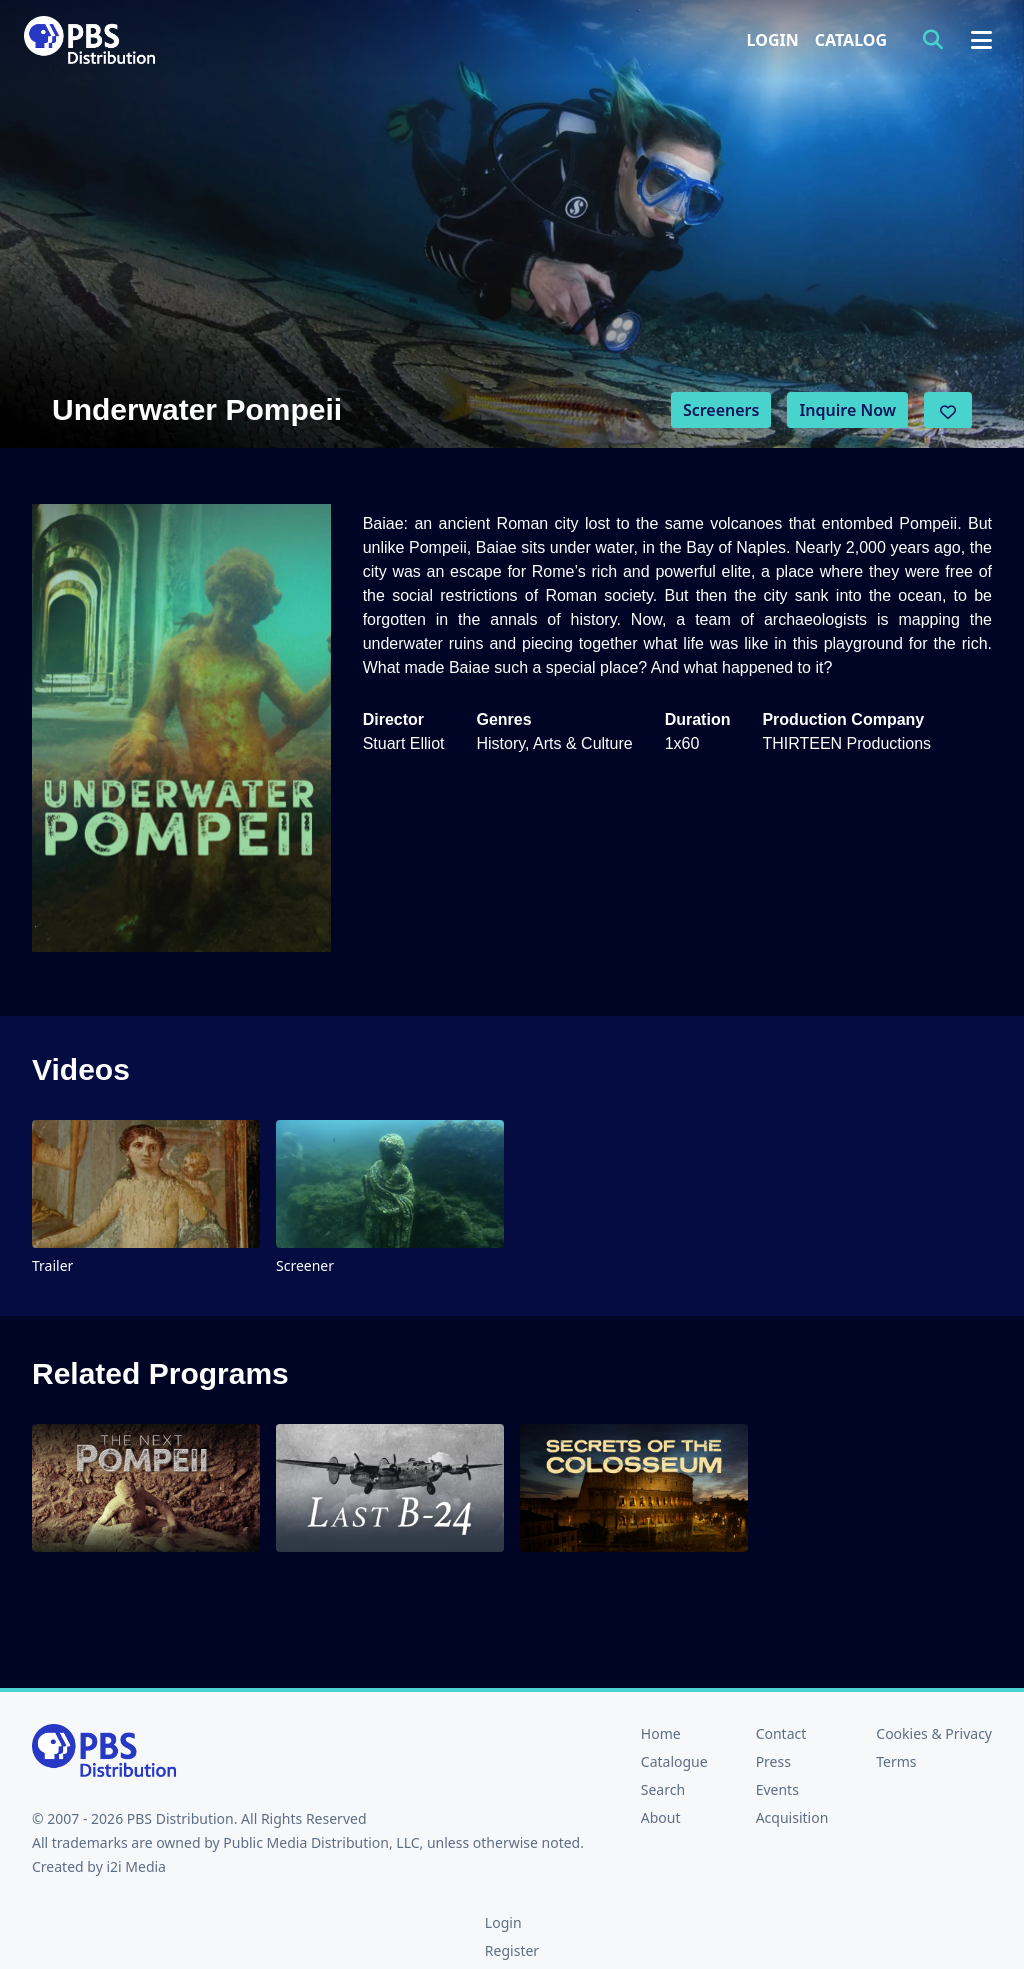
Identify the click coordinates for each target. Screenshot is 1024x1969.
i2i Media (136, 1866)
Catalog (851, 40)
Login (773, 40)
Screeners (721, 410)
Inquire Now (847, 410)
